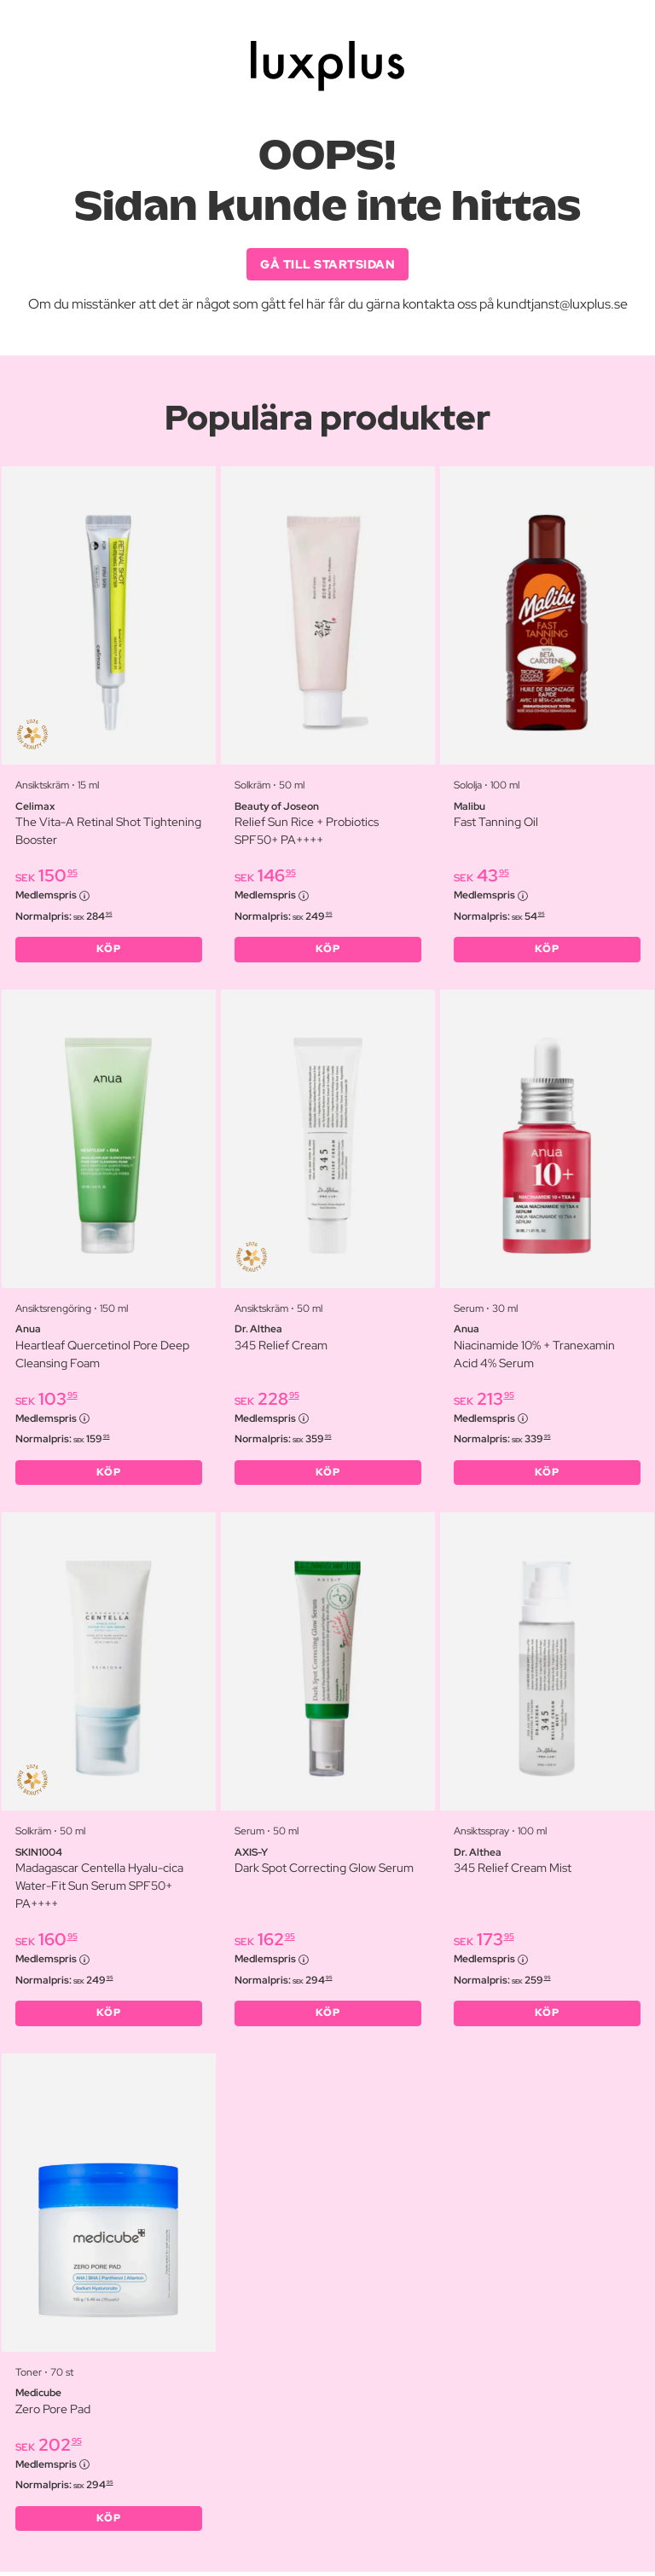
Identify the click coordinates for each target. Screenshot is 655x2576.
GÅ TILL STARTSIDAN (327, 264)
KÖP (108, 950)
